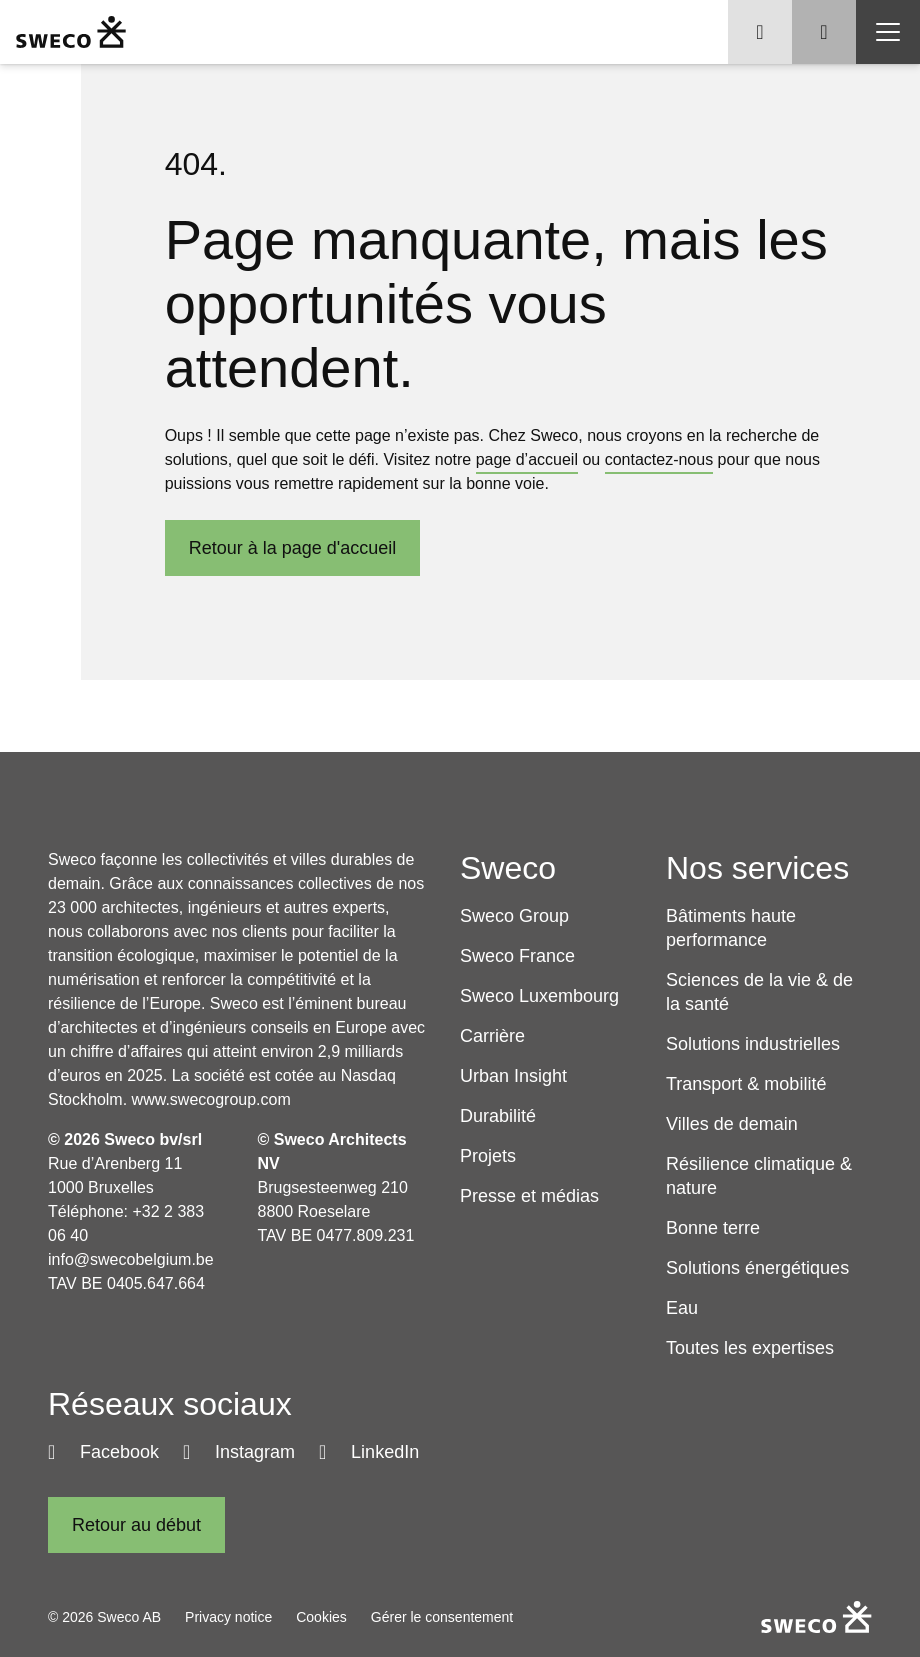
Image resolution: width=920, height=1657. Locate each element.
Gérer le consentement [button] (442, 1617)
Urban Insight (513, 1076)
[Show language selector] (760, 32)
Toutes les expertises (750, 1348)
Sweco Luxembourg (539, 996)
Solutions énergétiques (757, 1268)
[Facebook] (103, 1452)
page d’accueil (527, 459)
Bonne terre (713, 1228)
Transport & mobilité (746, 1084)
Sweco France (517, 956)
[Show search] (824, 32)
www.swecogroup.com (211, 1099)
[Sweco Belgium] (71, 32)
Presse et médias (529, 1196)
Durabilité (498, 1116)
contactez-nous (659, 459)
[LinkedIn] (369, 1452)
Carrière (492, 1036)
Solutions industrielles (753, 1044)
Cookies (321, 1617)
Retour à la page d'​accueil (293, 548)
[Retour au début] (136, 1525)
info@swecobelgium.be (131, 1259)
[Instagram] (239, 1452)
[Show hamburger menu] (888, 32)
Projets (488, 1156)
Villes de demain (732, 1124)
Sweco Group (514, 916)
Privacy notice (228, 1617)
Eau (682, 1308)
